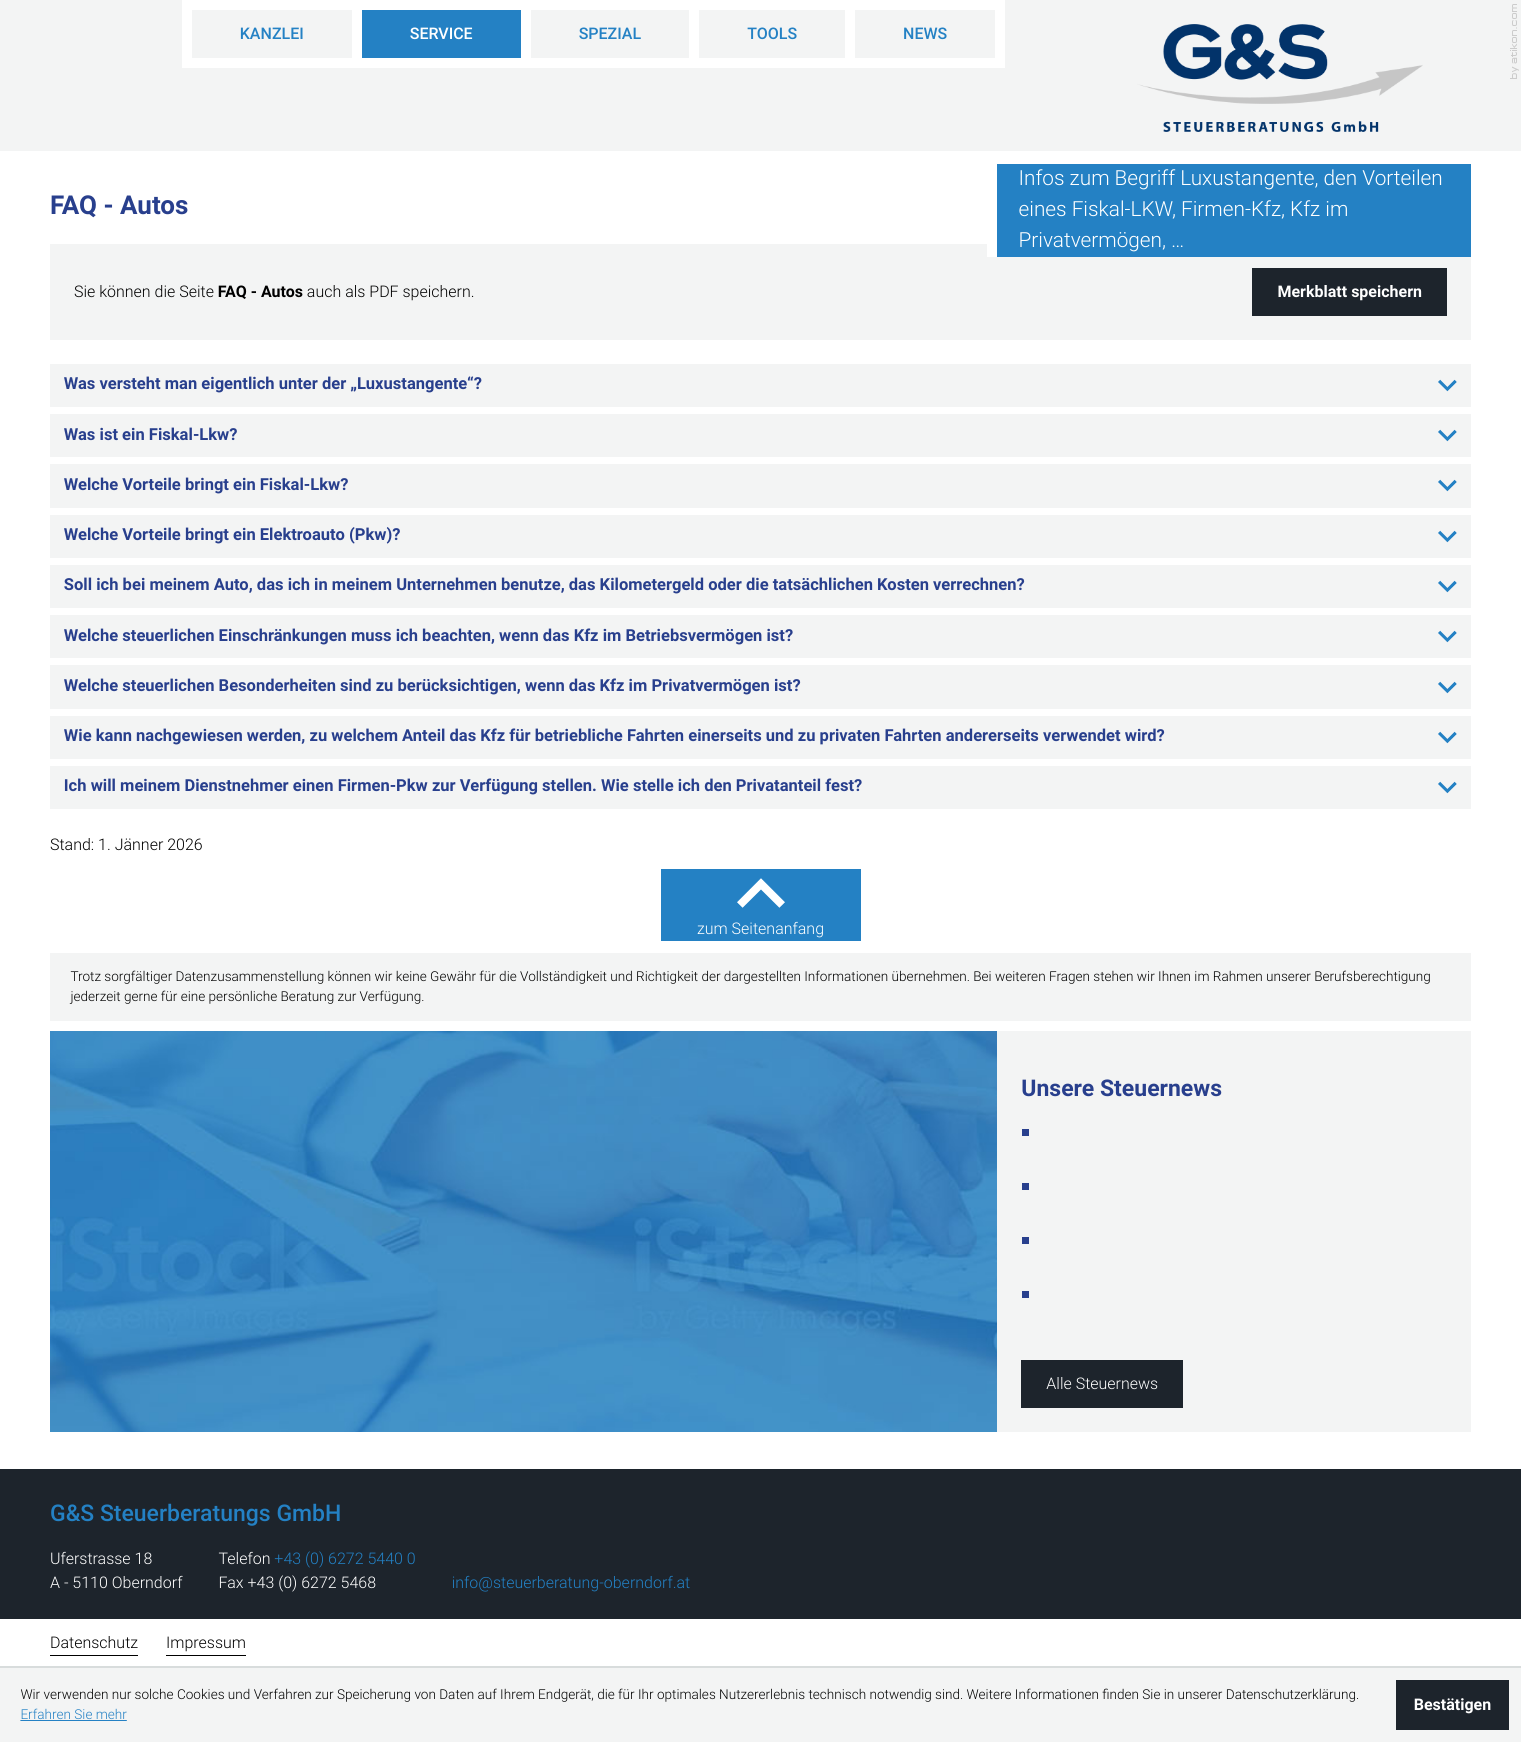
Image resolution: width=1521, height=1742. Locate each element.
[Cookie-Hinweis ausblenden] (1452, 1705)
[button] (1349, 292)
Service (441, 33)
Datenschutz (94, 1642)
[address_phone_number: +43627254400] (344, 1559)
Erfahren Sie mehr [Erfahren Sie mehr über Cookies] (73, 1715)
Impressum (206, 1642)
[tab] (760, 385)
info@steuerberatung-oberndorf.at (571, 1582)
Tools (772, 33)
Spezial (610, 33)
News (925, 33)
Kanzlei (272, 33)
